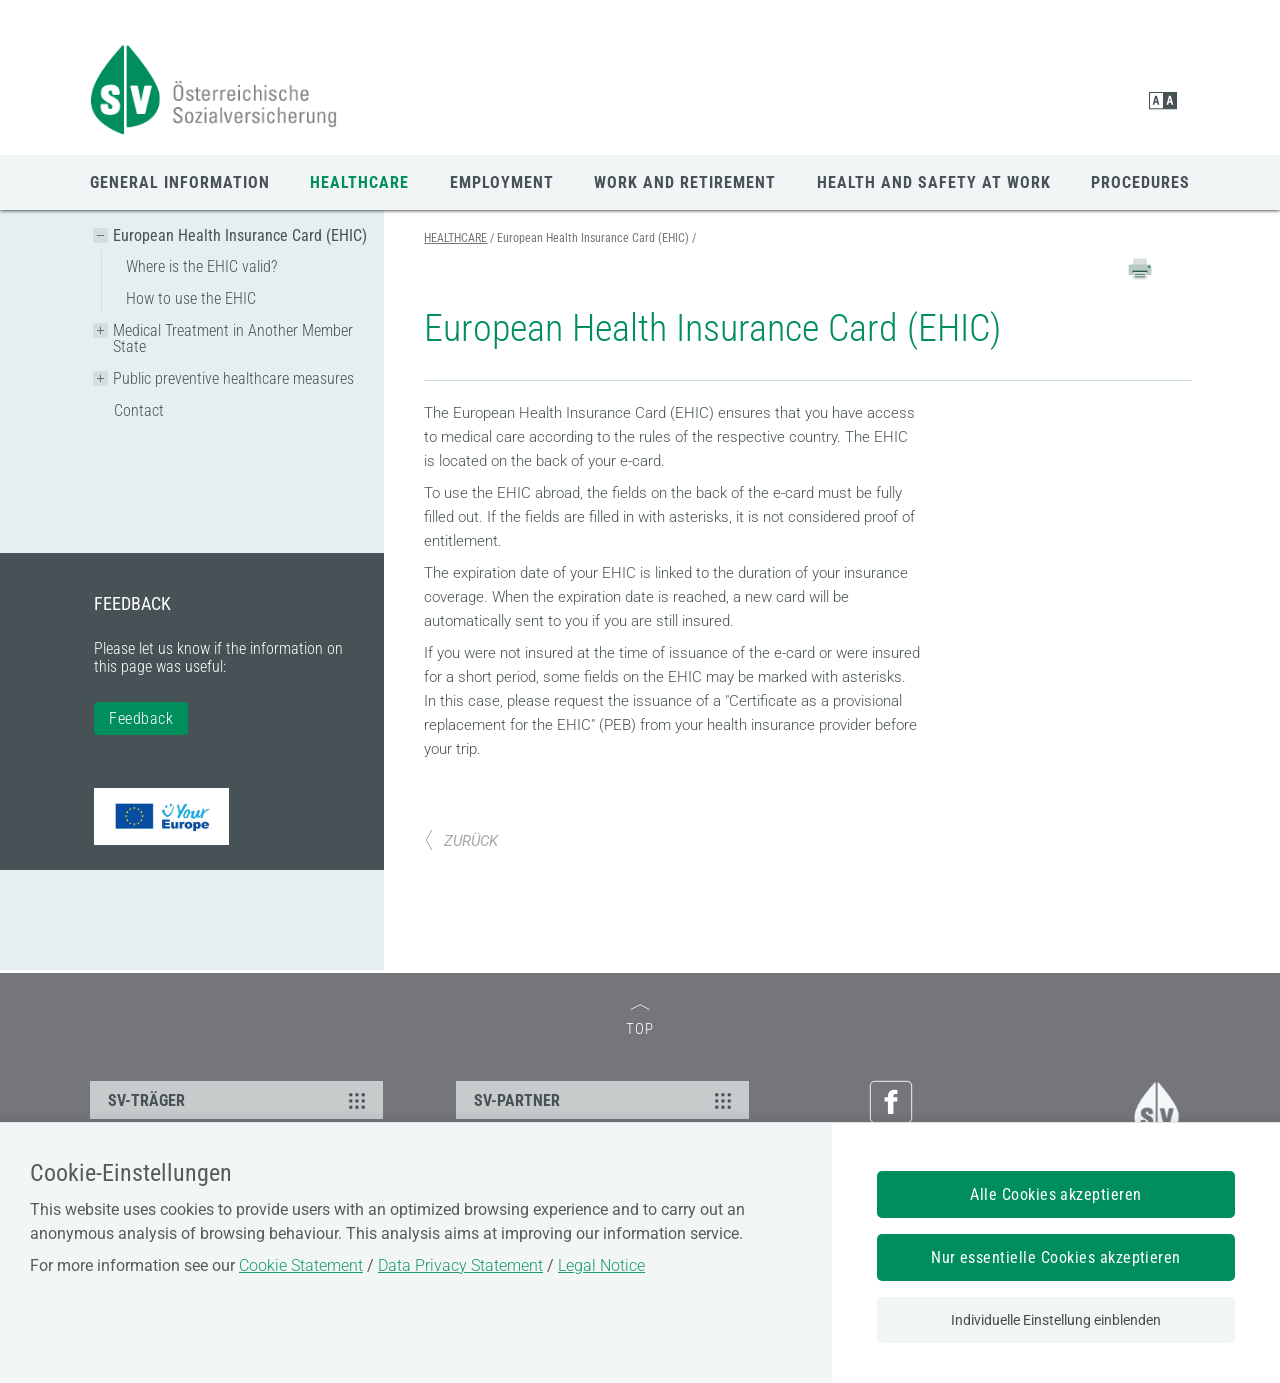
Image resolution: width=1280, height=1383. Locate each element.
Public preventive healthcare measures (233, 378)
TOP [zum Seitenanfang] (640, 1021)
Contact (139, 410)
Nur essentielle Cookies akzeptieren (1056, 1257)
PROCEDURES (1140, 182)
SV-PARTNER (605, 1100)
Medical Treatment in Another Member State (233, 338)
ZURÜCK (461, 841)
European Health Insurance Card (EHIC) (240, 235)
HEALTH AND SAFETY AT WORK (934, 182)
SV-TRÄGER (239, 1100)
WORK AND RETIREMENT (685, 182)
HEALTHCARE (359, 182)
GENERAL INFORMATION (180, 182)
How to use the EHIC (191, 298)
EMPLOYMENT (502, 182)
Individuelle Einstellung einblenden (1056, 1320)
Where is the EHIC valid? (201, 266)
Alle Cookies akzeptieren (1056, 1194)
